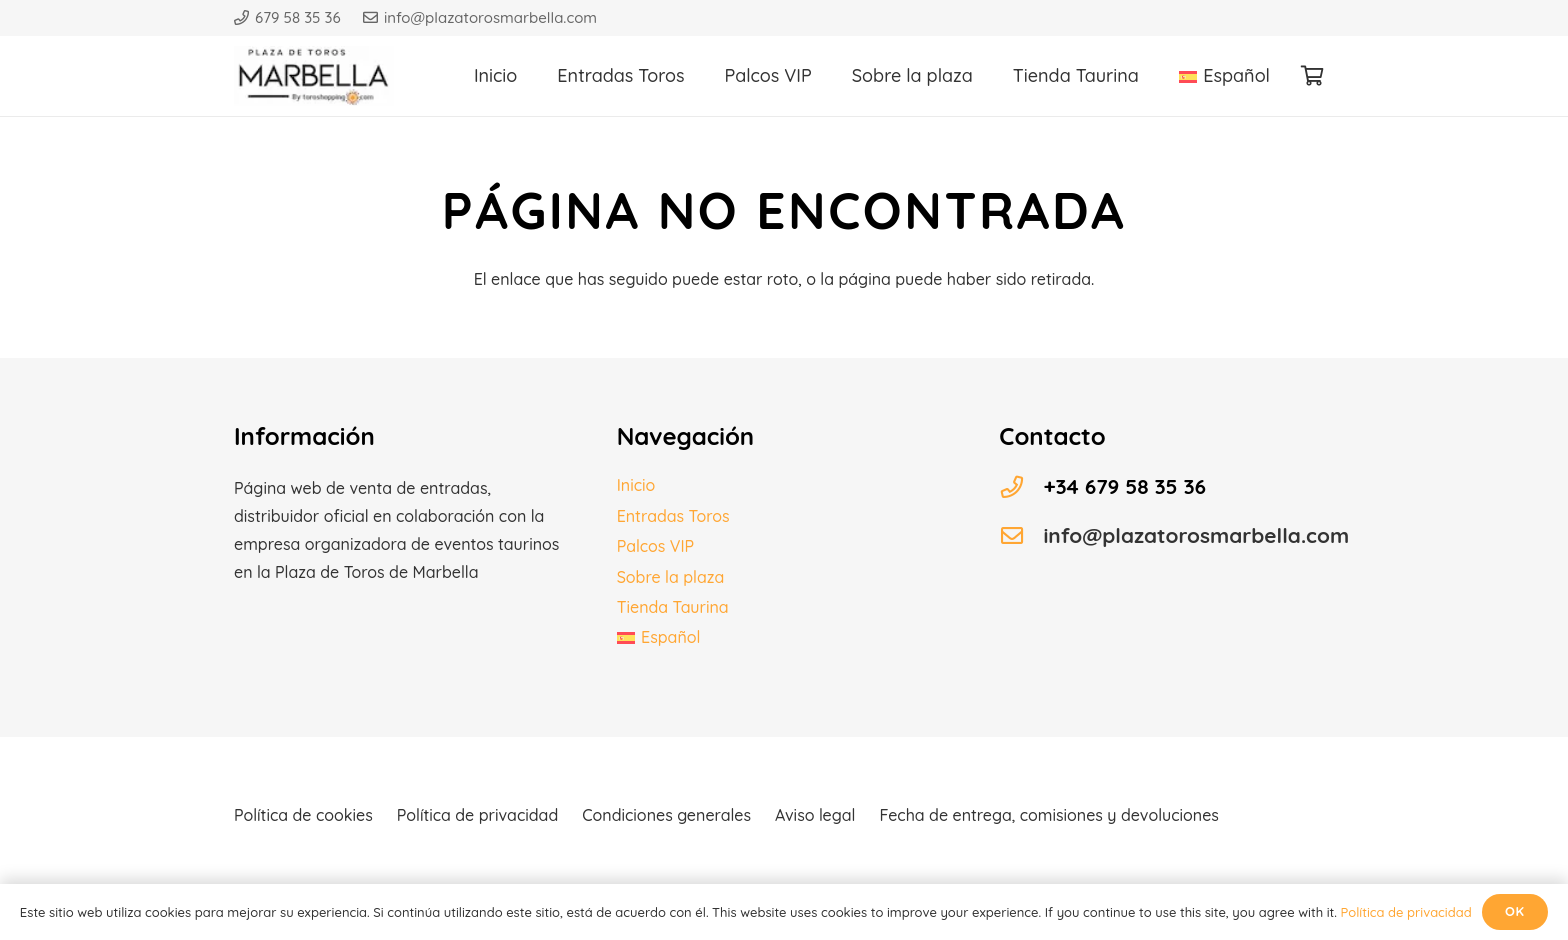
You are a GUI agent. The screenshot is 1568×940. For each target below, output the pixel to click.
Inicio (636, 485)
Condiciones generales (666, 815)
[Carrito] (1312, 76)
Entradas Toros (673, 516)
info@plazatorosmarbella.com (1196, 535)
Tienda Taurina (673, 607)
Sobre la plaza (671, 577)
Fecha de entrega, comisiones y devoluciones (1049, 815)
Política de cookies (303, 815)
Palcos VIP (656, 546)
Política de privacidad (477, 815)
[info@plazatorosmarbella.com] (1021, 536)
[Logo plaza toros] (314, 76)
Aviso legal (815, 815)
